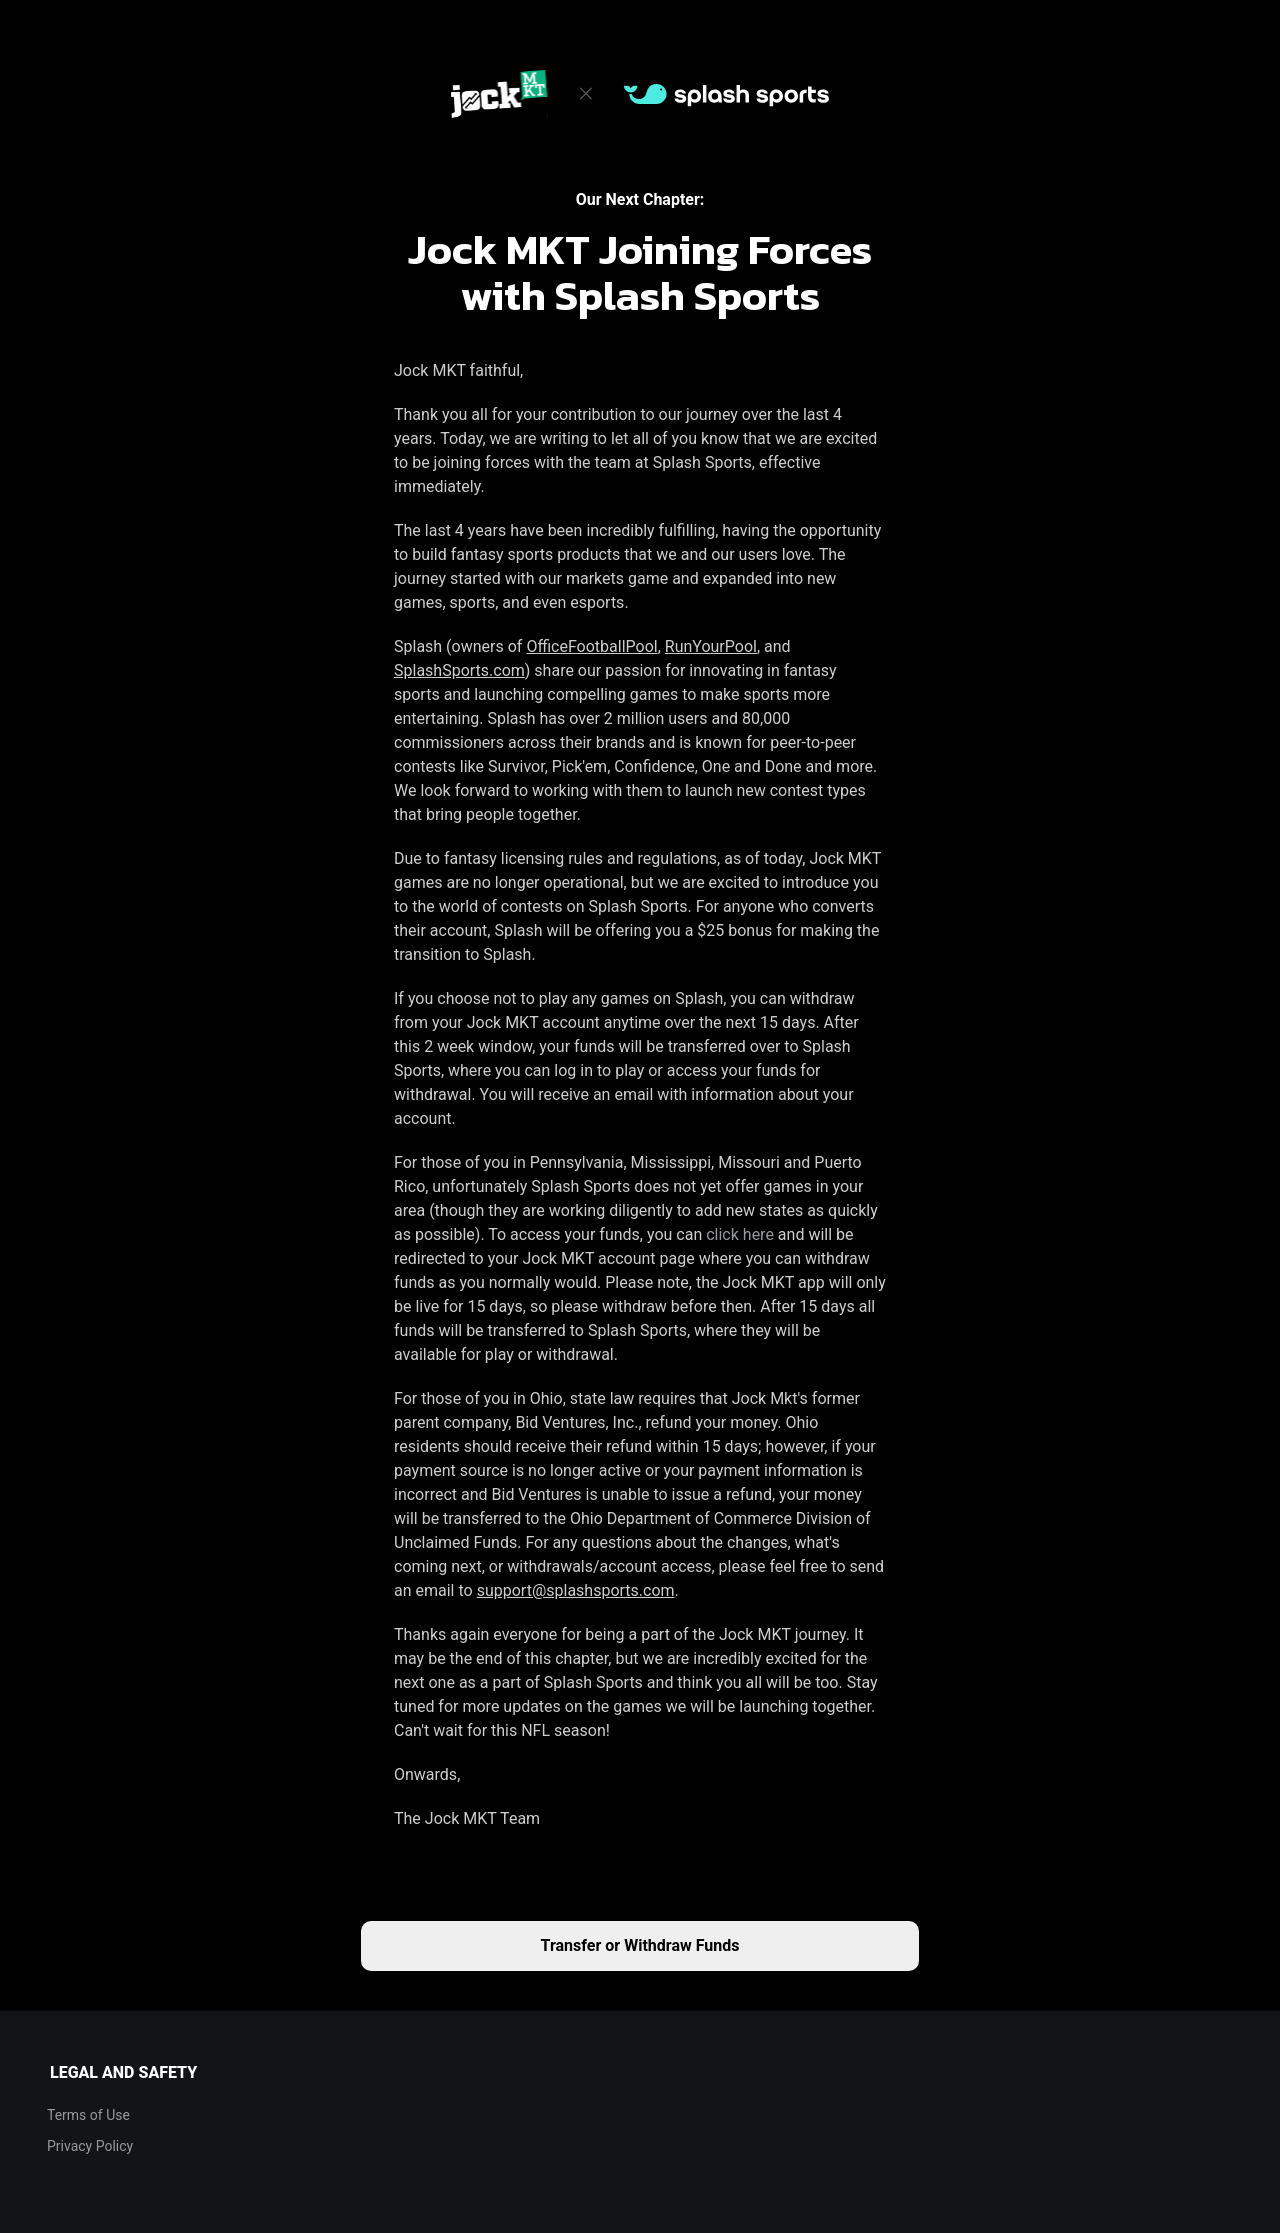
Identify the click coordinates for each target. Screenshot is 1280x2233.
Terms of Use (88, 2115)
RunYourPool (711, 646)
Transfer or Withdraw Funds (640, 1945)
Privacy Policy (90, 2146)
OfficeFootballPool (591, 646)
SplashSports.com (459, 670)
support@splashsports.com (576, 1590)
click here (740, 1234)
